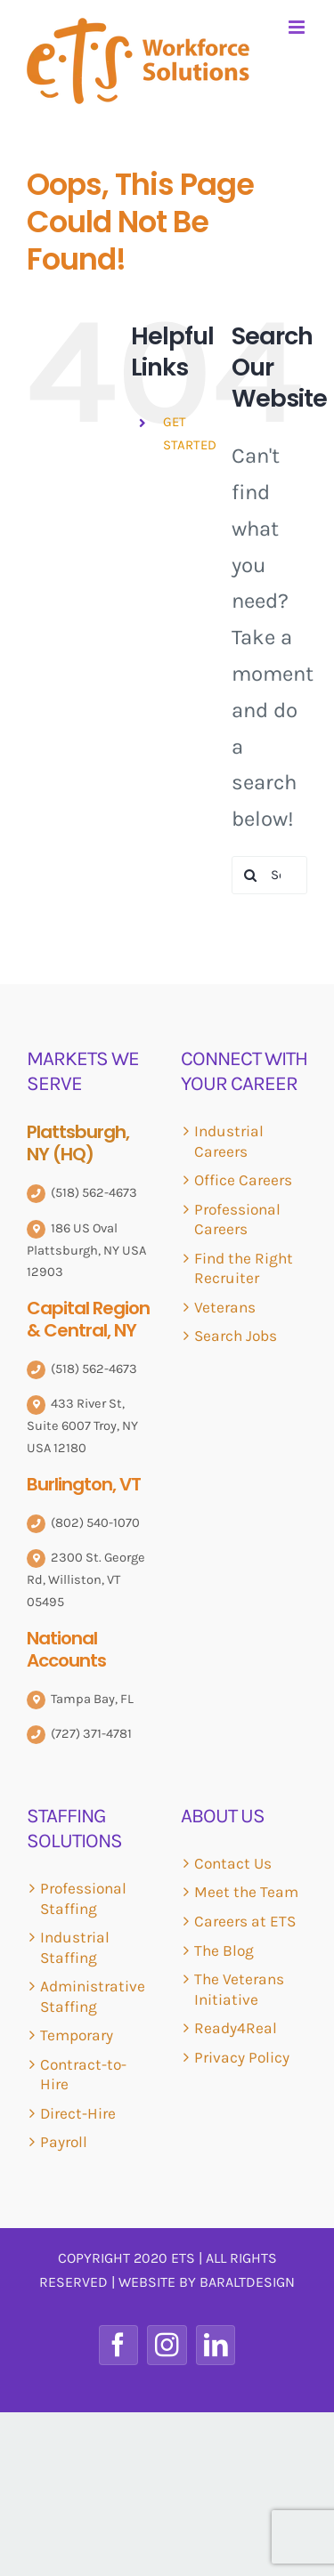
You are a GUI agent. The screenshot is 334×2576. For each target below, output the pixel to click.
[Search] (251, 875)
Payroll (63, 2142)
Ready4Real (235, 2028)
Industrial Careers (229, 1141)
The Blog (224, 1950)
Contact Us (233, 1863)
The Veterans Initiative (239, 1989)
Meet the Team (246, 1892)
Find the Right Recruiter (243, 1268)
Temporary (76, 2035)
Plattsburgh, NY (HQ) (78, 1143)
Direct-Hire (78, 2113)
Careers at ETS (245, 1921)
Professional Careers (237, 1219)
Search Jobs (235, 1336)
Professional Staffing (83, 1898)
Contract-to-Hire (83, 2074)
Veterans (225, 1307)
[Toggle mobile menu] (298, 27)
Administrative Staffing (92, 1996)
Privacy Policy (241, 2057)
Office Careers (243, 1180)
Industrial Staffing (75, 1947)
